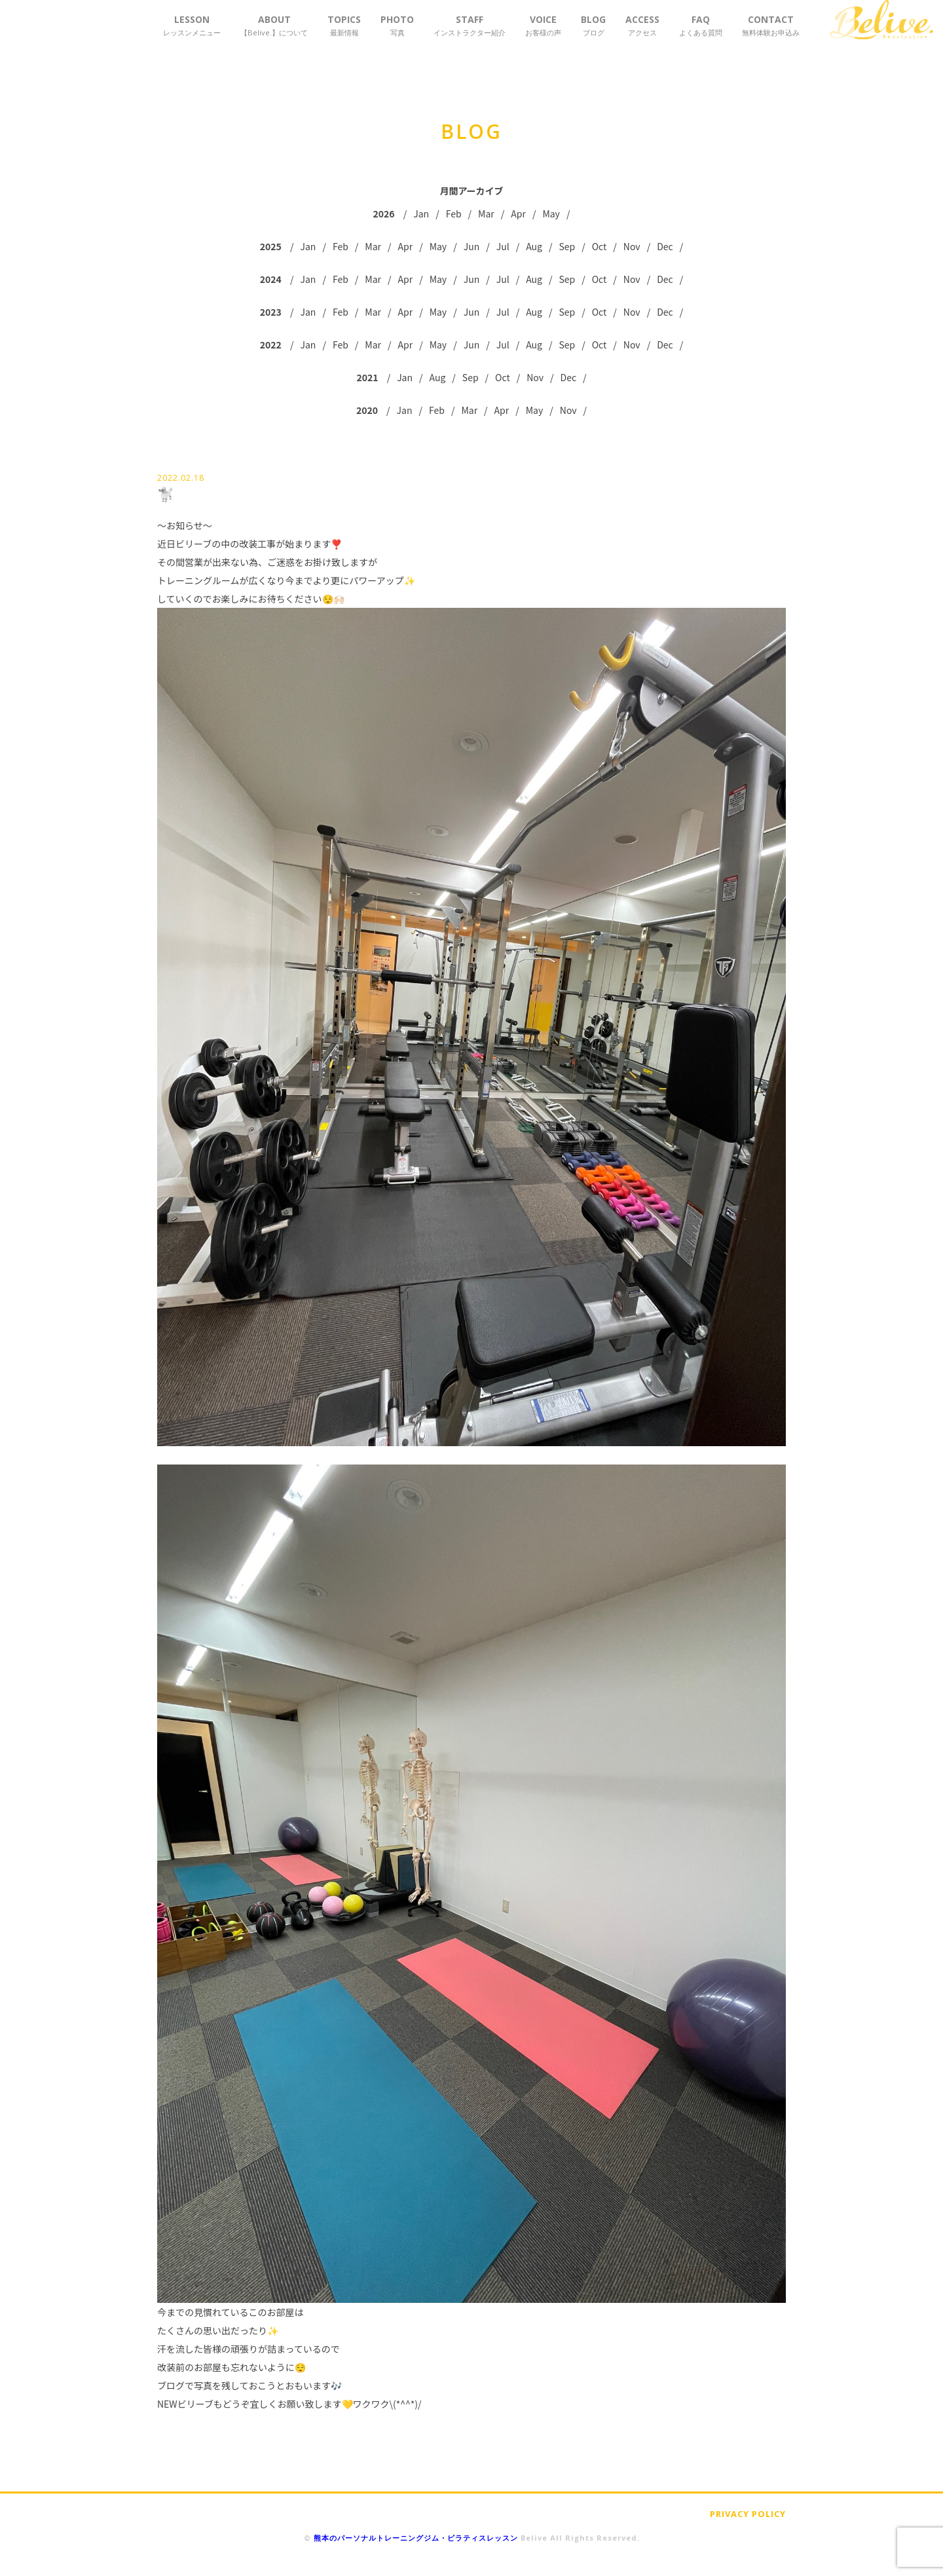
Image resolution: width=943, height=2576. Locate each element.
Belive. (881, 19)
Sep (567, 246)
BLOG (593, 25)
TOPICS (344, 25)
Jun (472, 246)
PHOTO (397, 25)
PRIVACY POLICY (748, 2514)
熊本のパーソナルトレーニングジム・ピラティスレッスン (416, 2538)
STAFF (470, 25)
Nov (631, 246)
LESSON (192, 25)
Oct (599, 246)
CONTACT (771, 25)
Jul (502, 246)
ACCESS (642, 25)
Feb (454, 213)
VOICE (543, 25)
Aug (534, 246)
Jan (421, 213)
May (551, 213)
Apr (518, 213)
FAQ (700, 25)
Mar (486, 213)
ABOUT (274, 25)
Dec (665, 246)
